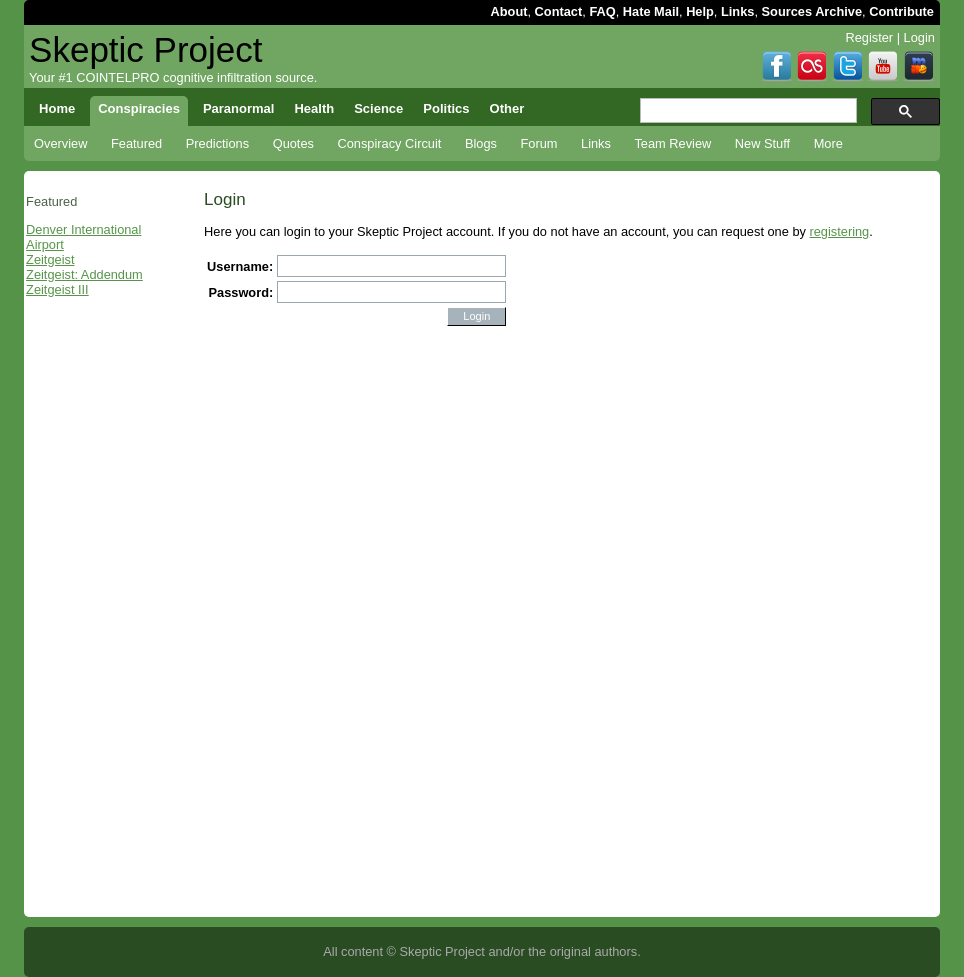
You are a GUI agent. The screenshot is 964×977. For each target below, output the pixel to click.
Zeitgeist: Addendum (84, 274)
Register (869, 37)
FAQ (602, 11)
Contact (559, 11)
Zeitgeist (50, 259)
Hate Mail (651, 11)
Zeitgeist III (57, 289)
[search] (746, 111)
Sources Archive (812, 11)
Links (737, 11)
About (509, 11)
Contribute (901, 11)
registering (839, 231)
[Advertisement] (101, 617)
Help (700, 11)
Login (919, 37)
